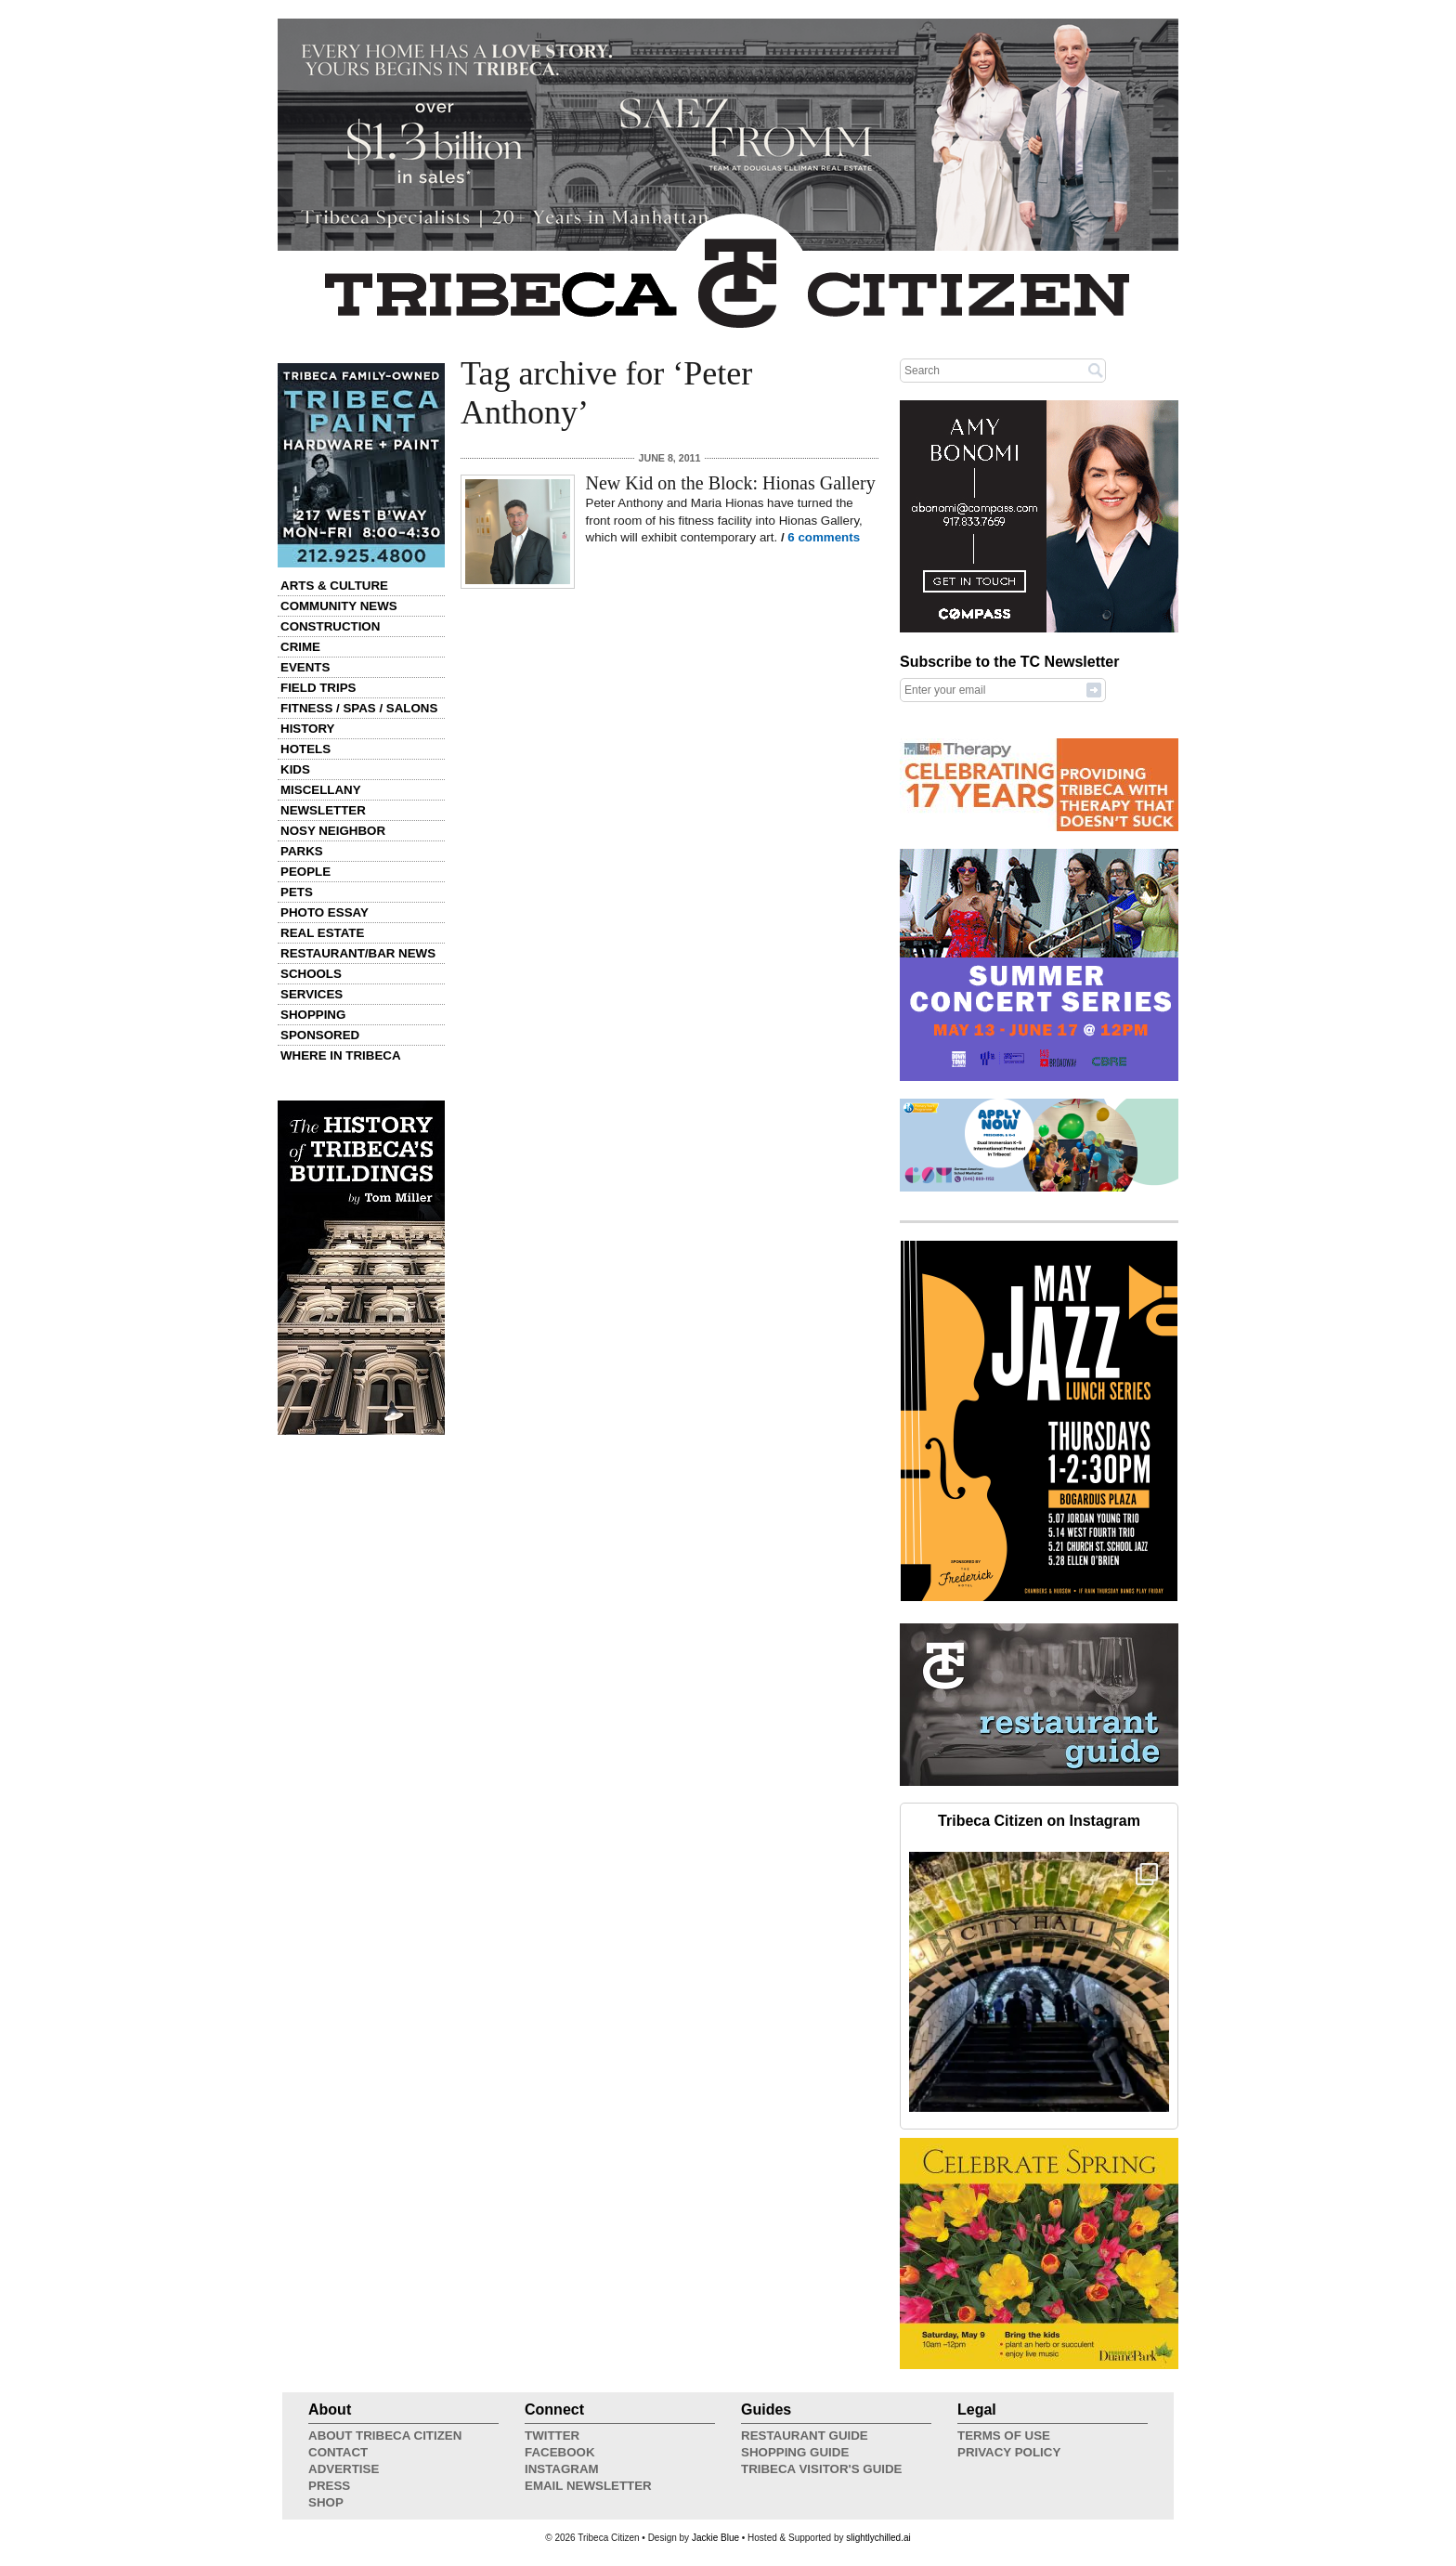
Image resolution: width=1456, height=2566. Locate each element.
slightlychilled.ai (878, 2538)
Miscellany (320, 790)
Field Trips (318, 688)
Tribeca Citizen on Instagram (1039, 1821)
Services (311, 994)
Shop (326, 2502)
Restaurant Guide (804, 2435)
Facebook (560, 2452)
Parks (301, 851)
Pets (296, 892)
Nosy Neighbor (332, 831)
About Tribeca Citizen (385, 2435)
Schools (311, 974)
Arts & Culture (334, 586)
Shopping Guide (795, 2452)
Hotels (305, 749)
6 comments (823, 537)
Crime (300, 647)
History (307, 729)
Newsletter (323, 810)
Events (305, 667)
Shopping (312, 1015)
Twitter (552, 2435)
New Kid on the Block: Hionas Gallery (731, 483)
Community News (338, 606)
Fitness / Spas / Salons (358, 708)
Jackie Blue (715, 2538)
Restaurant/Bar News (358, 953)
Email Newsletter (588, 2486)
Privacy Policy (1008, 2452)
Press (329, 2486)
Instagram (562, 2469)
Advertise (343, 2469)
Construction (330, 626)
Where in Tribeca (340, 1055)
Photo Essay (324, 912)
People (305, 872)
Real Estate (322, 933)
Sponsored (319, 1035)
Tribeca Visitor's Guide (822, 2469)
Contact (338, 2452)
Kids (295, 769)
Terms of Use (1003, 2435)
